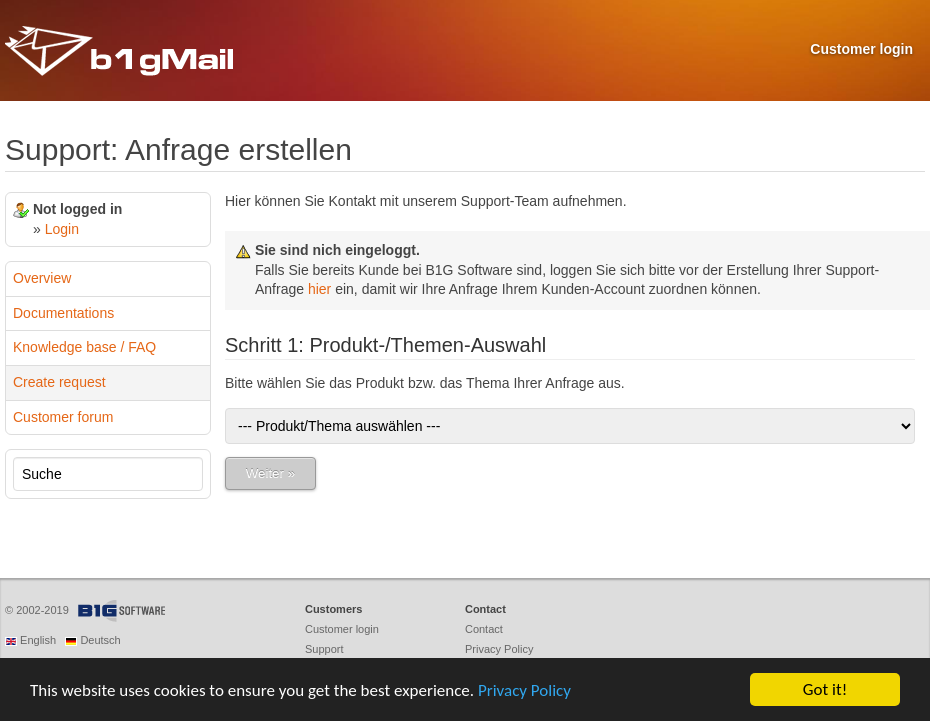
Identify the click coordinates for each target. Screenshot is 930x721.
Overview (42, 278)
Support (324, 649)
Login (62, 229)
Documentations (63, 313)
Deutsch (100, 640)
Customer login (861, 49)
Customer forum (63, 417)
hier (319, 289)
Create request (59, 382)
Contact (484, 629)
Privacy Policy (524, 690)
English (38, 640)
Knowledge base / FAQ (84, 347)
